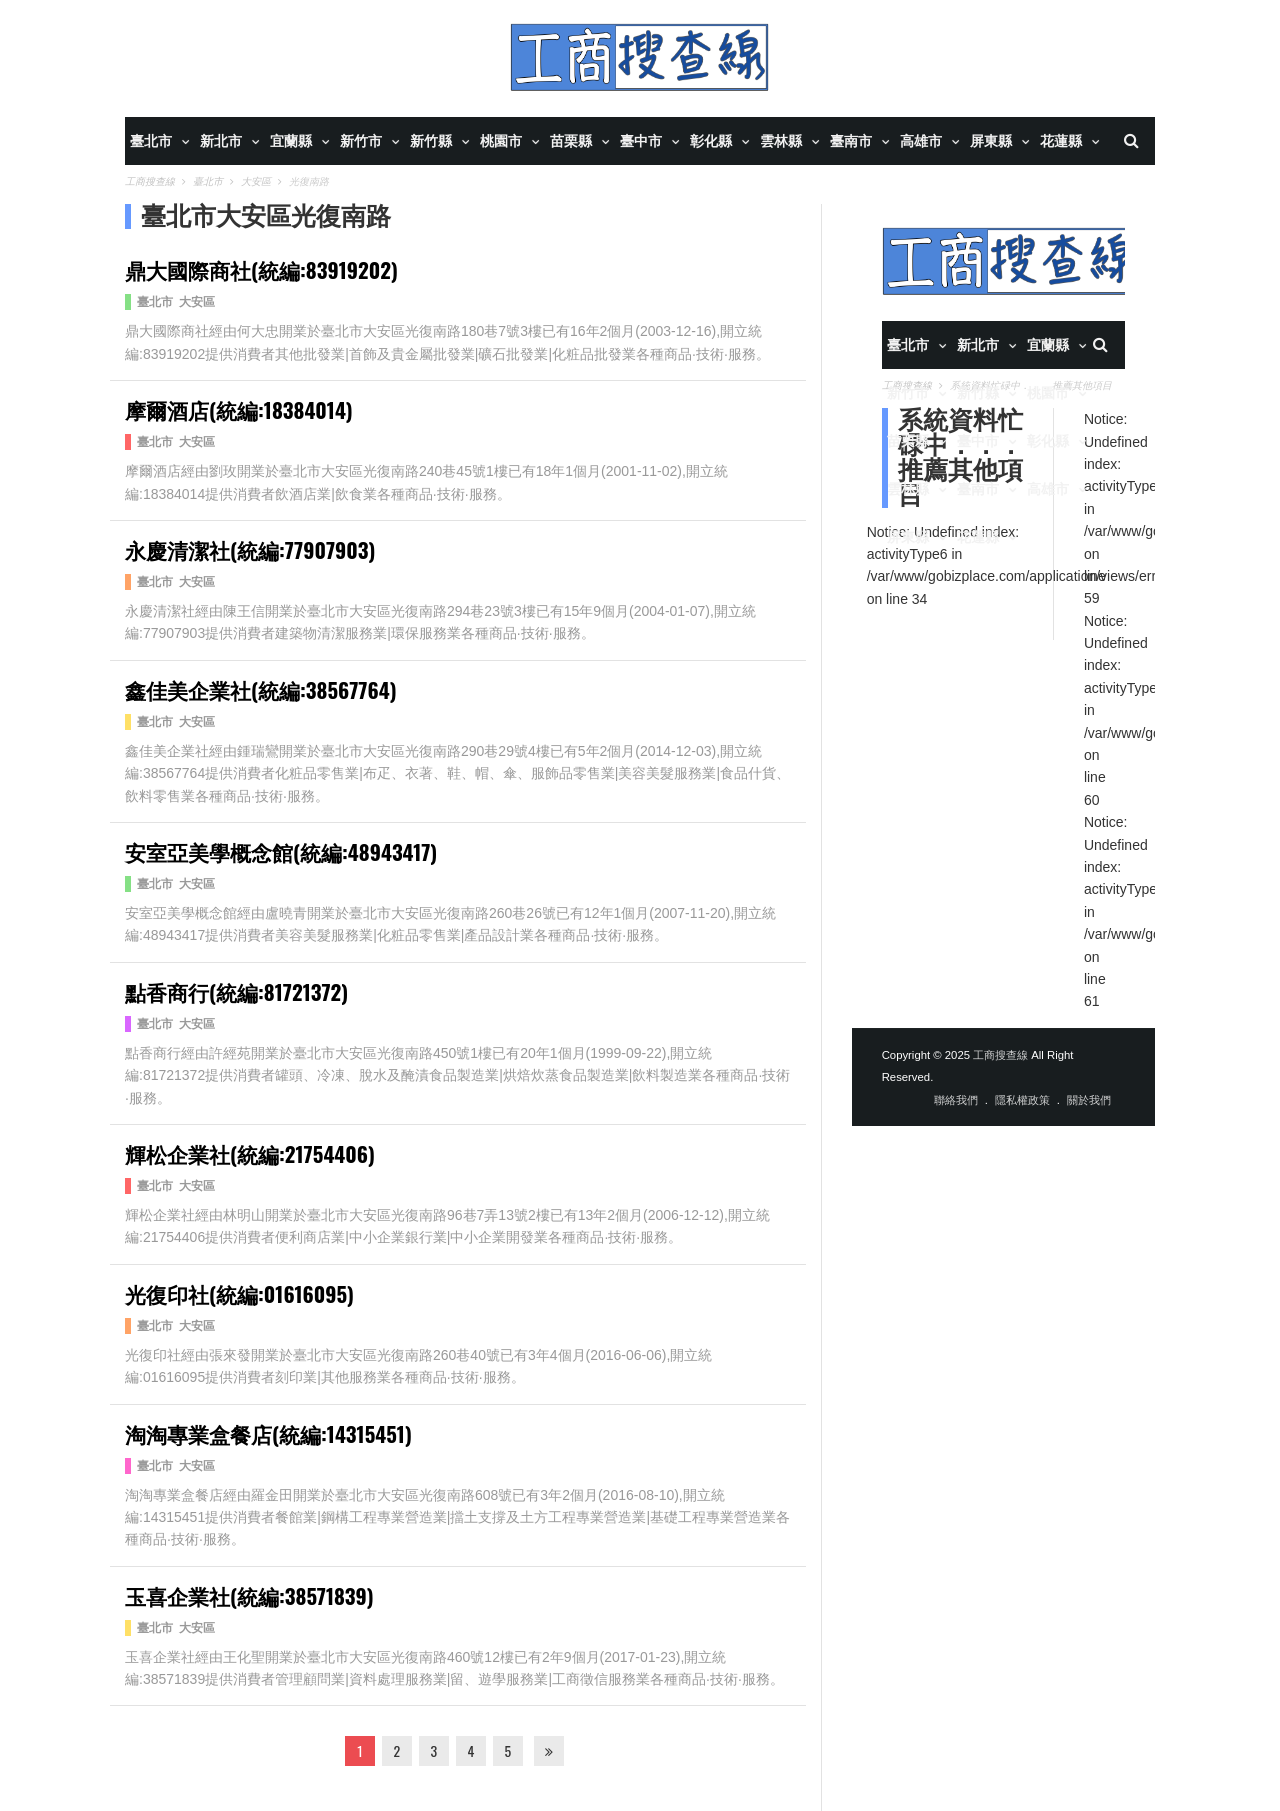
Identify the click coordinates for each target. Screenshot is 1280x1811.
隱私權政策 (1022, 1100)
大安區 (197, 302)
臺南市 (851, 141)
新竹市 (361, 141)
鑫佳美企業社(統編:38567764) (261, 689)
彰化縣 (711, 141)
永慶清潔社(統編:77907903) (250, 549)
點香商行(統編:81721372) (236, 991)
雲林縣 (781, 141)
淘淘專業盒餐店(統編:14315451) (268, 1433)
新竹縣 (431, 141)
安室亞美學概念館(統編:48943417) (281, 851)
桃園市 (501, 141)
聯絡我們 (956, 1100)
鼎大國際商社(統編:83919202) (261, 269)
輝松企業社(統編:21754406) (250, 1153)
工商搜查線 (1000, 1055)
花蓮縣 (1061, 141)
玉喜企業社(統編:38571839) (249, 1595)
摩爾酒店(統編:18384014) (239, 409)
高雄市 (921, 141)
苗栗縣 (571, 141)
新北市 (221, 141)
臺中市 (641, 141)
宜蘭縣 (291, 141)
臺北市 (151, 141)
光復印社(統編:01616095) (239, 1293)
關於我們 (1089, 1100)
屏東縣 (991, 141)
